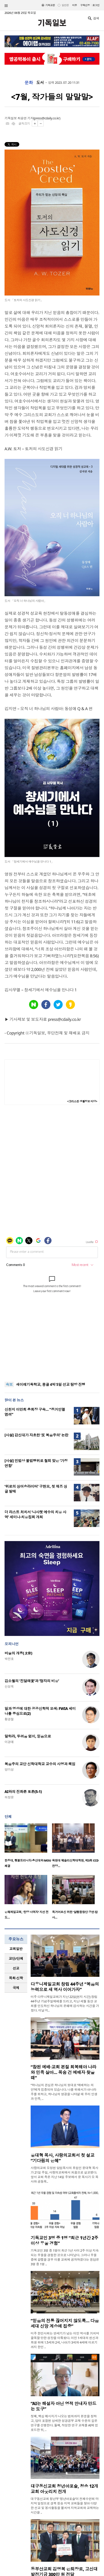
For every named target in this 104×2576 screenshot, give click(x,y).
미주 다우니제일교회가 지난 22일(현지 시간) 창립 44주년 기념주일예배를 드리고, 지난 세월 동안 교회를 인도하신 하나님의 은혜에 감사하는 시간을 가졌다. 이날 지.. (65, 2003)
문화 (29, 82)
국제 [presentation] (16, 1987)
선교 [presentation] (16, 1968)
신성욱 (9, 1686)
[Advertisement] (52, 1347)
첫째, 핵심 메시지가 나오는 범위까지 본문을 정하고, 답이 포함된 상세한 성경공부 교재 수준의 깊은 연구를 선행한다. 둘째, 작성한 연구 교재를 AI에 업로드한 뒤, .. (64, 2423)
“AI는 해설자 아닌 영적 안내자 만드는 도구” (63, 2406)
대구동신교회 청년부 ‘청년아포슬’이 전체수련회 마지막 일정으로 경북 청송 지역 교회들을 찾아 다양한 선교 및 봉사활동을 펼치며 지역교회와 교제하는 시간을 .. (65, 2505)
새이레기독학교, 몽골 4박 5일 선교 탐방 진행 (50, 1384)
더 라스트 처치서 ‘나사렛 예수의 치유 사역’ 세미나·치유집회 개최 (35, 1514)
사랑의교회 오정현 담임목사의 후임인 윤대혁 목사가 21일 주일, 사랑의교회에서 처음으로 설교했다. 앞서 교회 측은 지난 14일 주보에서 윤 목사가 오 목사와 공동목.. (64, 2175)
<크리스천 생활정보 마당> (82, 1101)
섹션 (6, 5)
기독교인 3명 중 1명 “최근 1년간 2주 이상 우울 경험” (64, 2240)
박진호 (9, 1659)
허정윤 (9, 1797)
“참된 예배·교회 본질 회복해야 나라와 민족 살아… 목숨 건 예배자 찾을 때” (63, 2072)
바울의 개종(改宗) (18, 1653)
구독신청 (85, 5)
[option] (28, 1846)
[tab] (16, 1949)
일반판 (65, 5)
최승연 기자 (25, 118)
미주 (74, 5)
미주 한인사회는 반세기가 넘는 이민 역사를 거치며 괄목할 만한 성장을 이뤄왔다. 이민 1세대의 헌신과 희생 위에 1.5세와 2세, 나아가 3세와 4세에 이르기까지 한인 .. (65, 2340)
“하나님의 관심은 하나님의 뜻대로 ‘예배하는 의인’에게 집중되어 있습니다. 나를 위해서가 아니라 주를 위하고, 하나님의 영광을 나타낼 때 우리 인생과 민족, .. (64, 2092)
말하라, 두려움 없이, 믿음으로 (28, 1736)
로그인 (95, 5)
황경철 (9, 1719)
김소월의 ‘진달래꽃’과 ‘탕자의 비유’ (32, 1680)
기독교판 (50, 5)
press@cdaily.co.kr (46, 118)
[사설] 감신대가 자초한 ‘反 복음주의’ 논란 (36, 1435)
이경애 (9, 1742)
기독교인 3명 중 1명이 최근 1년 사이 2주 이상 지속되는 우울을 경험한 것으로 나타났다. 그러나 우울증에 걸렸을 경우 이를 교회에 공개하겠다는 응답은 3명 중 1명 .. (65, 2257)
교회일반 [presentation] (15, 1948)
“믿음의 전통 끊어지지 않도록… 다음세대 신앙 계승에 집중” (65, 2323)
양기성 (9, 1769)
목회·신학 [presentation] (16, 1978)
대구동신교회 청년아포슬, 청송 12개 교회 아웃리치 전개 (64, 2489)
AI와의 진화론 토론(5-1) (23, 1791)
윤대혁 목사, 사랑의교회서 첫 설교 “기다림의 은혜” (62, 2158)
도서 (40, 82)
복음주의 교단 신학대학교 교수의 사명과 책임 (40, 1763)
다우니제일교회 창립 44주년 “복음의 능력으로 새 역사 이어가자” (65, 1986)
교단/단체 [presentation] (16, 1958)
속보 (9, 1384)
